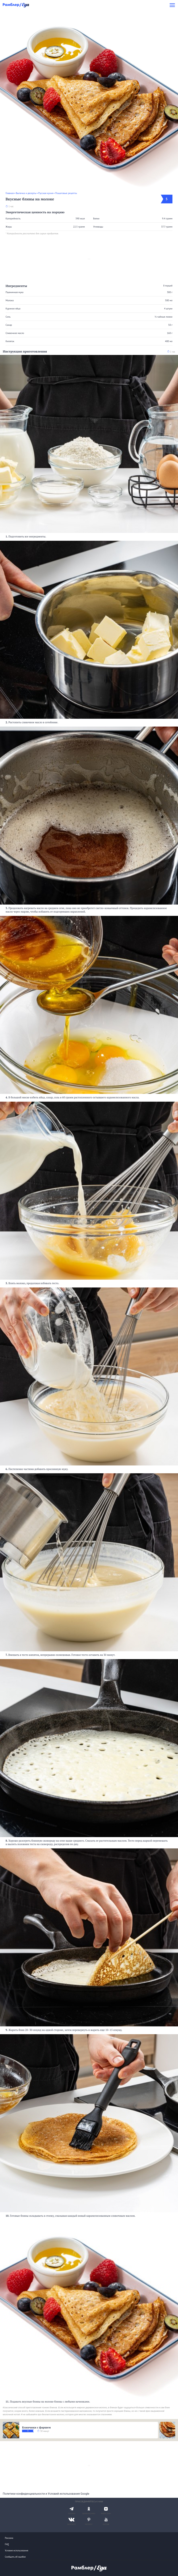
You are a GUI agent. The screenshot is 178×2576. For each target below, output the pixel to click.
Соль (8, 316)
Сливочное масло (15, 333)
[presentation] (169, 2430)
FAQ (7, 2544)
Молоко (10, 300)
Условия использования (16, 2550)
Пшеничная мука (14, 292)
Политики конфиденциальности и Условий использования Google (46, 2493)
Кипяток (10, 341)
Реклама (9, 2538)
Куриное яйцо (13, 308)
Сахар (9, 325)
